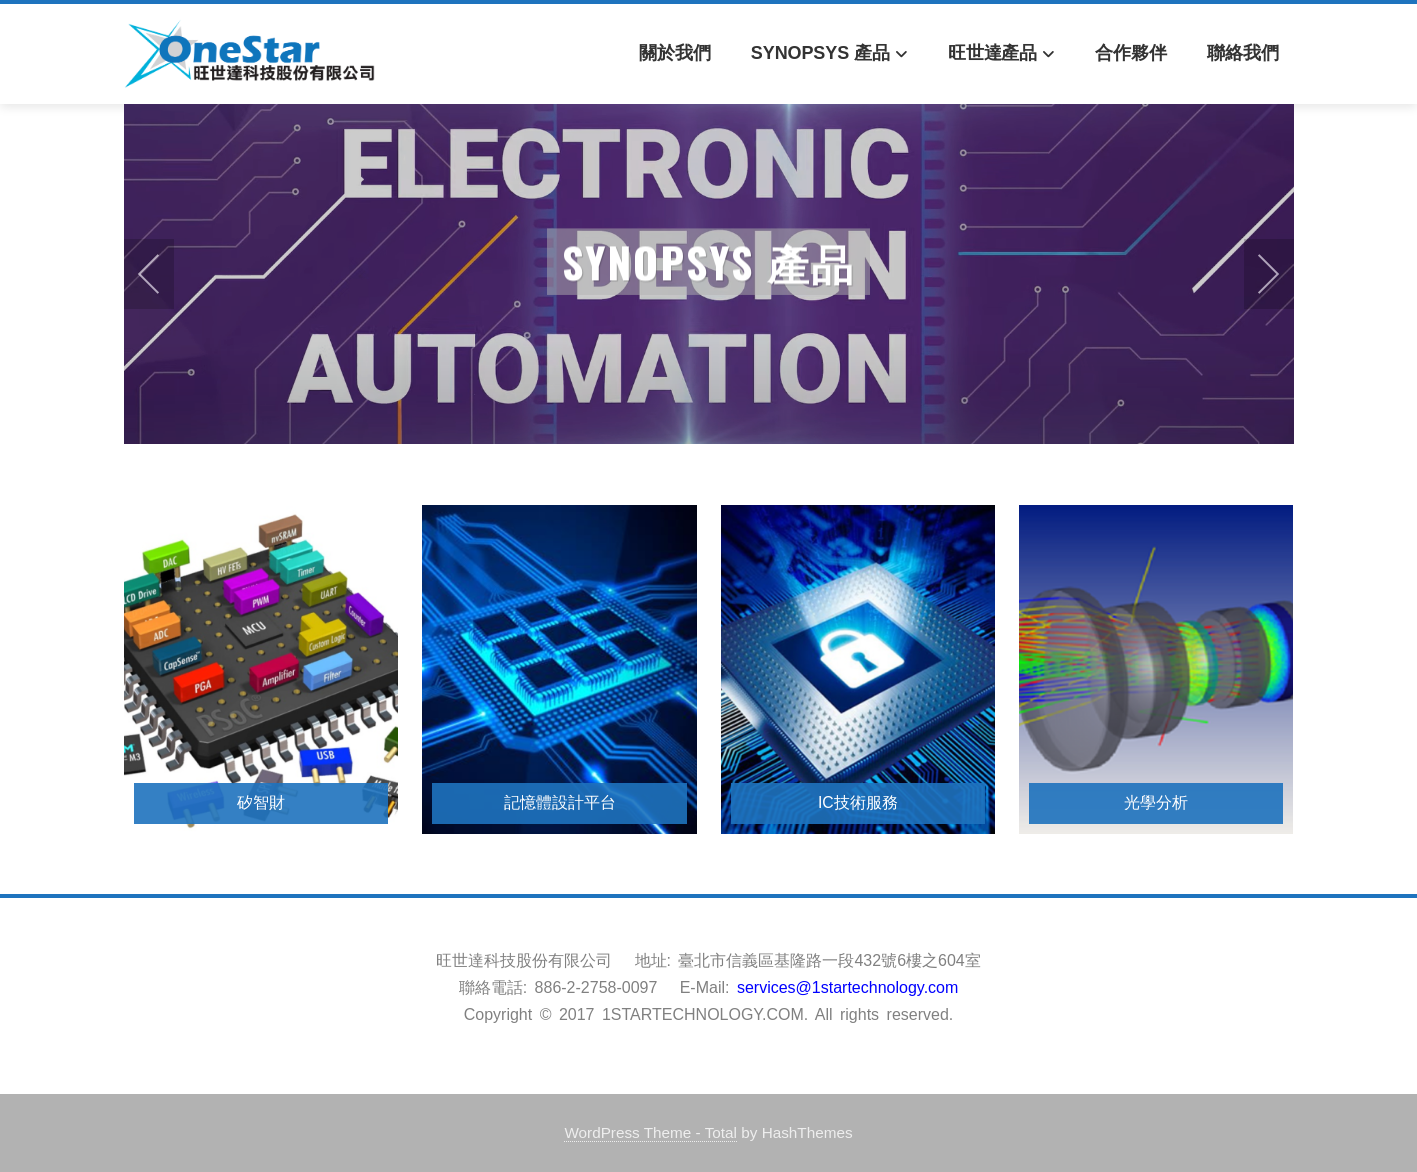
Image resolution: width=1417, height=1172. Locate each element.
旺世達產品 (1002, 54)
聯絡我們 (1243, 53)
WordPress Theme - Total (650, 1132)
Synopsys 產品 (829, 54)
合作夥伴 (1131, 53)
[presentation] (149, 274)
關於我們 (675, 53)
